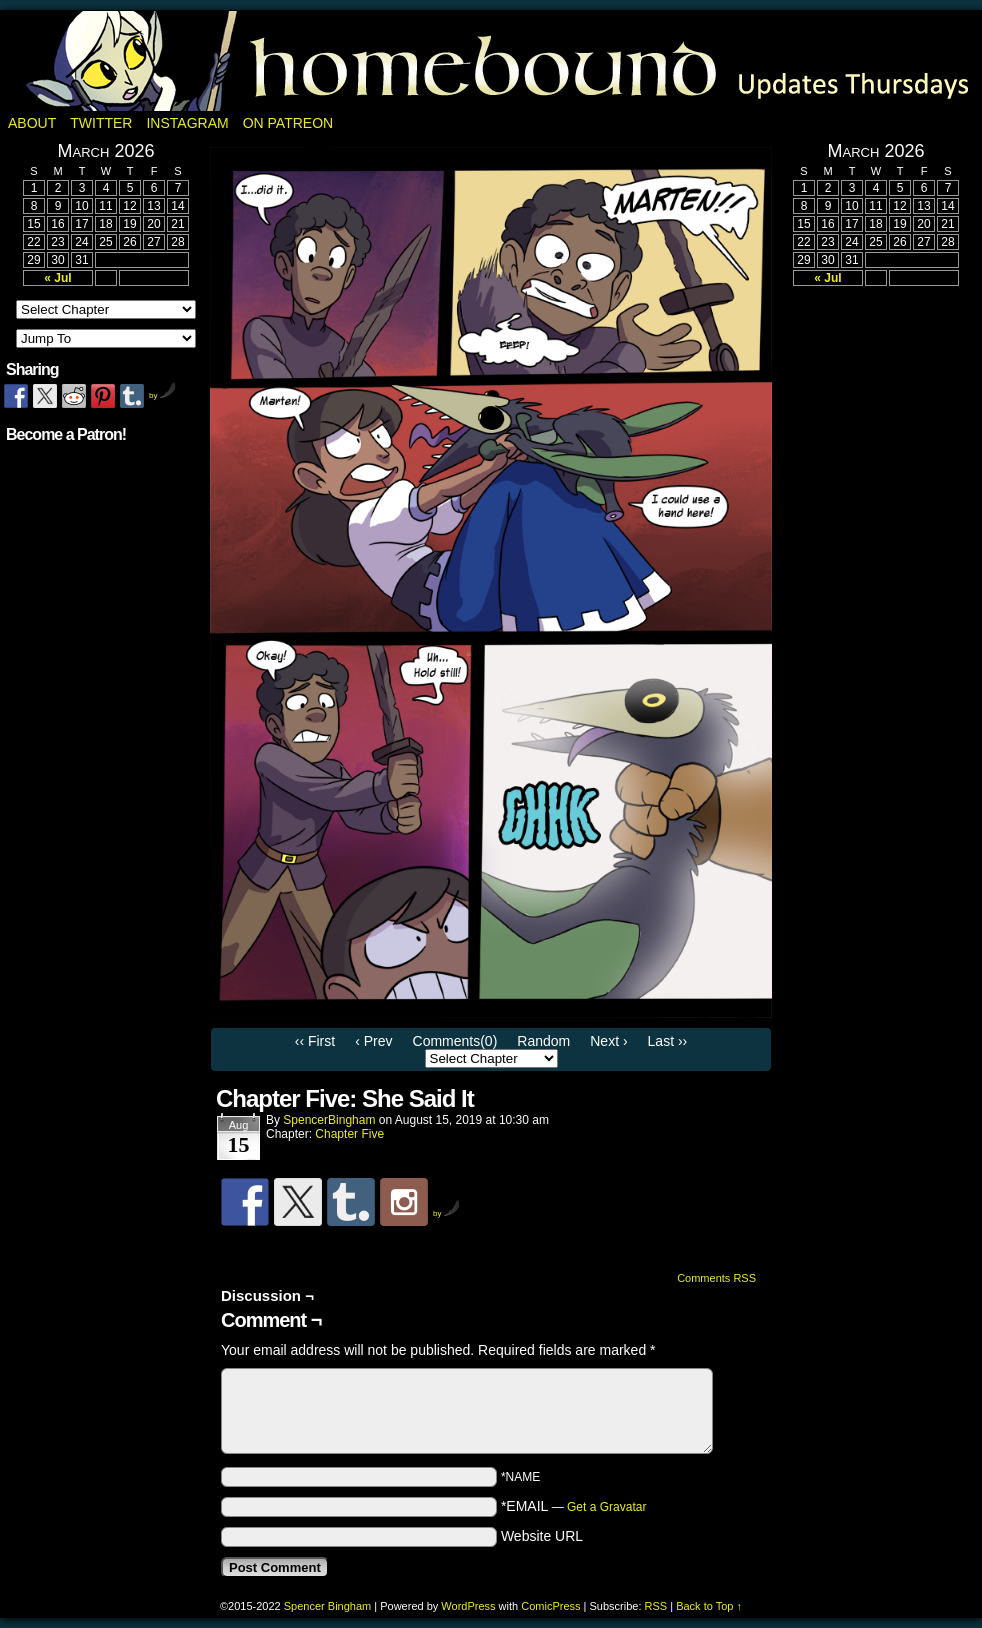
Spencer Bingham (327, 1606)
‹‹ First (315, 1041)
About (32, 123)
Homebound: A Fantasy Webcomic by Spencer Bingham (491, 61)
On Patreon (288, 123)
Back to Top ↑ (709, 1606)
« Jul (57, 278)
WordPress (468, 1606)
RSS (656, 1606)
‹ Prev (373, 1041)
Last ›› (668, 1041)
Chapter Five (349, 1134)
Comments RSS (716, 1278)
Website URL (542, 1536)
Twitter (101, 123)
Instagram (187, 123)
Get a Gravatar (606, 1507)
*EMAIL (574, 1506)
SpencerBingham (329, 1120)
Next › (608, 1041)
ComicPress (550, 1606)
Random (543, 1041)
